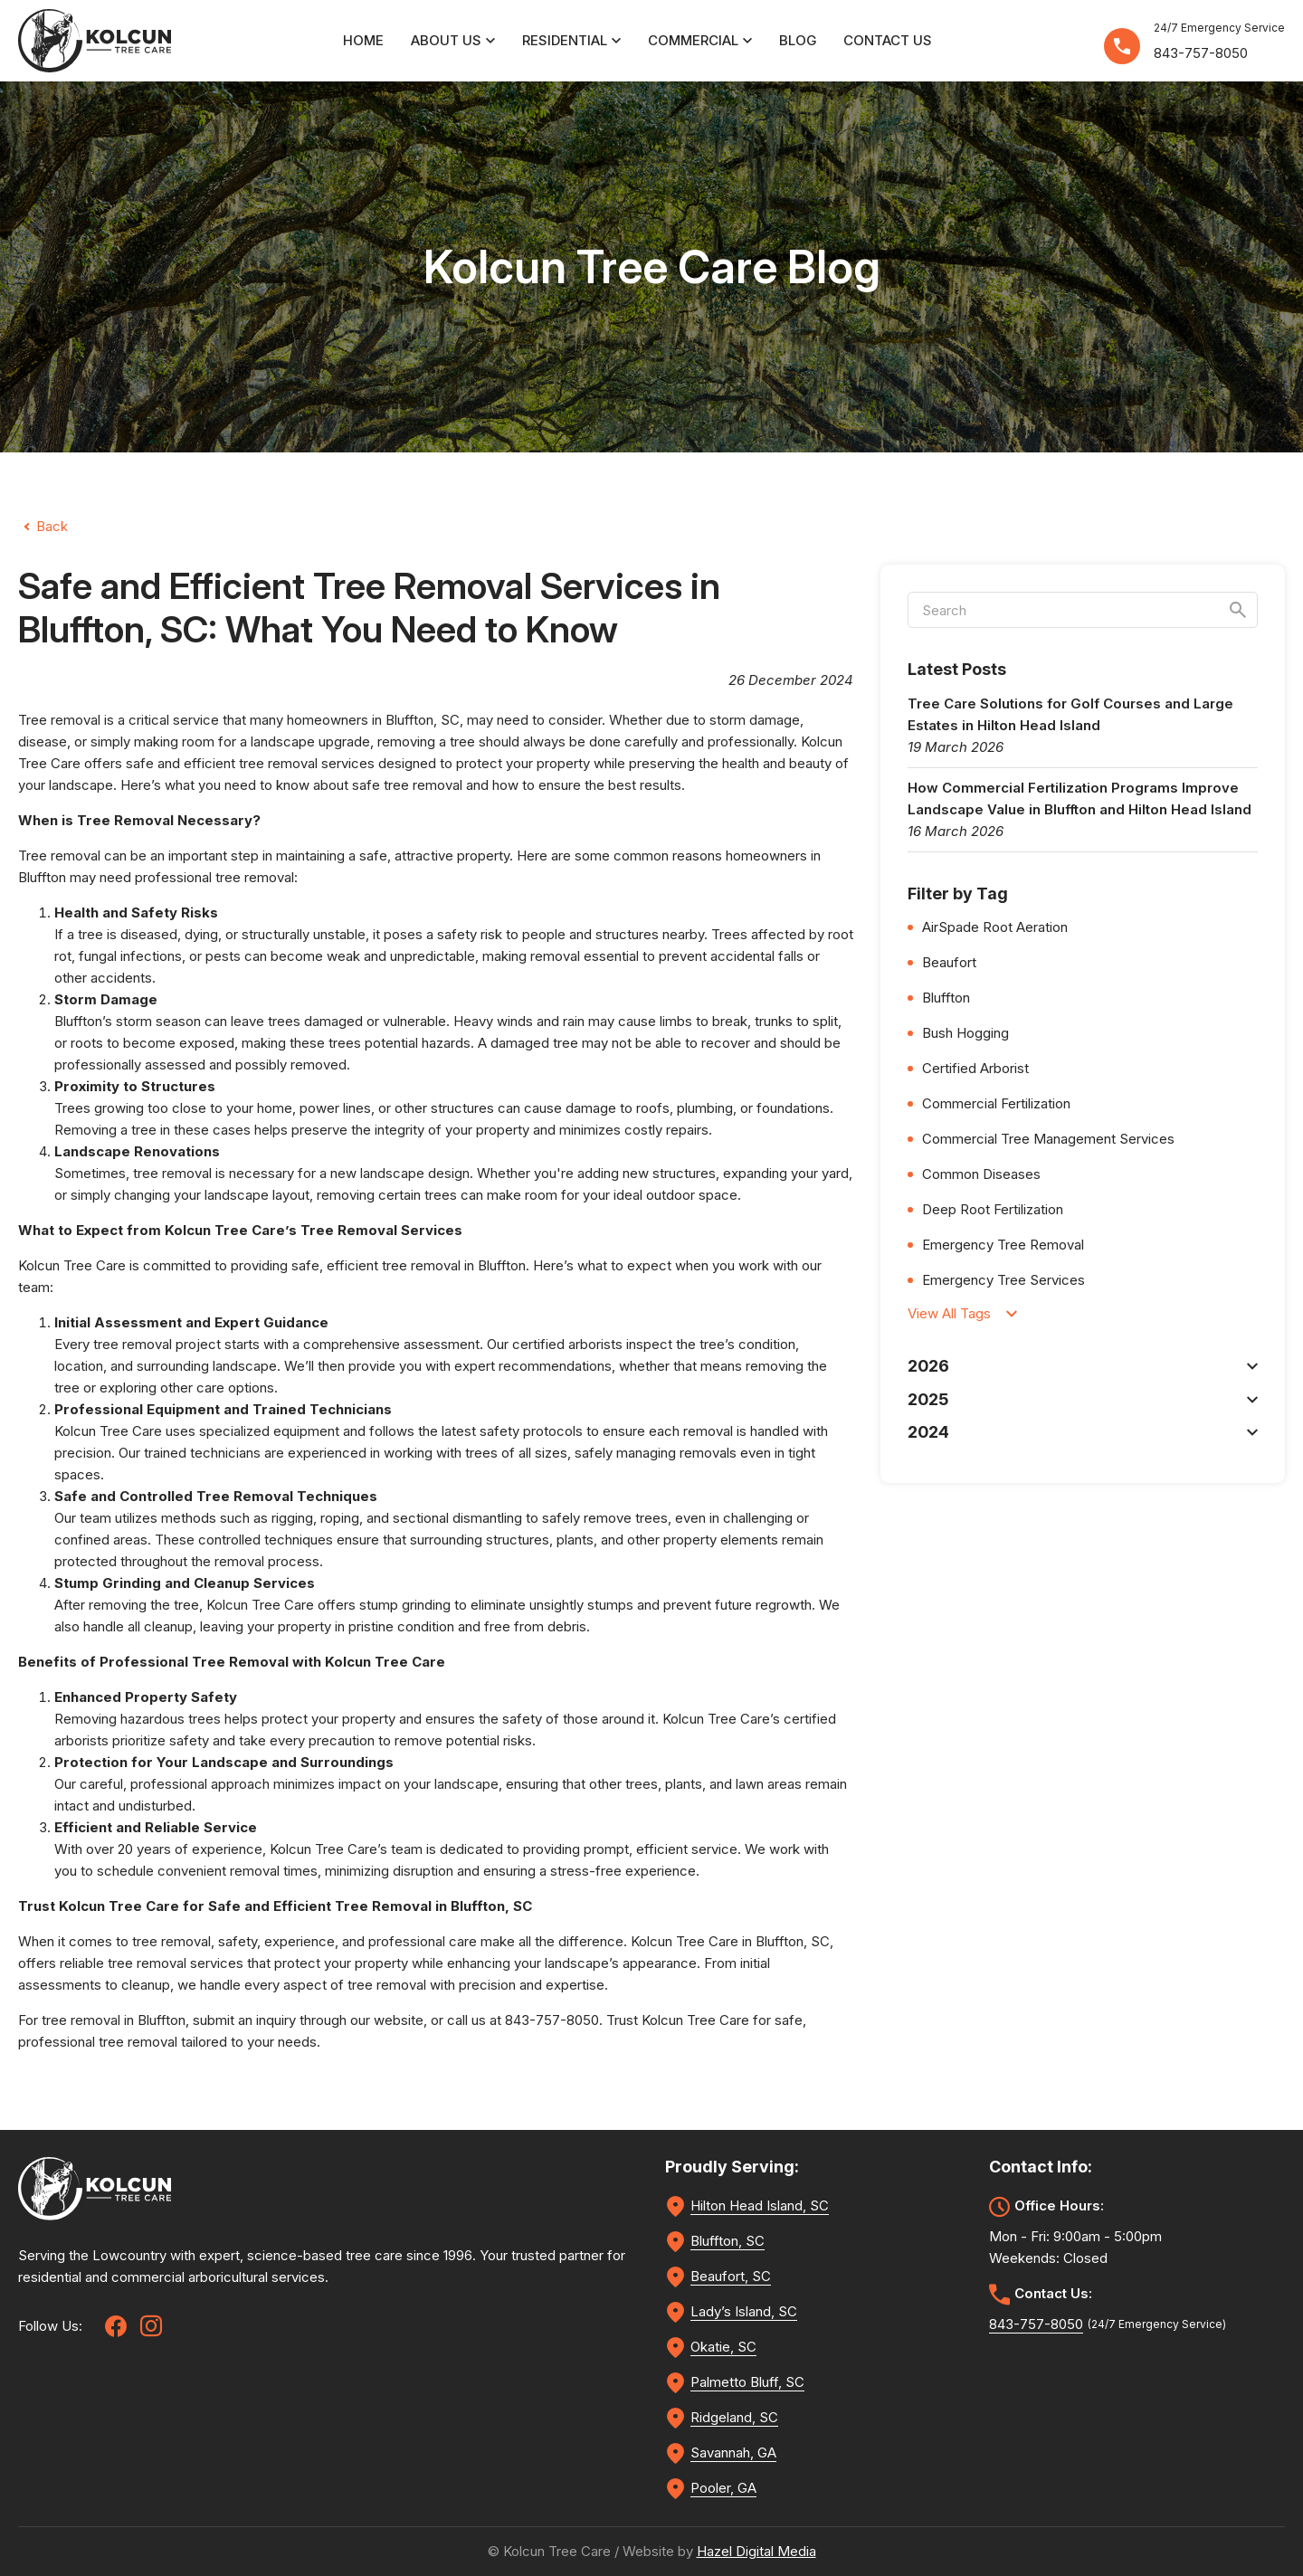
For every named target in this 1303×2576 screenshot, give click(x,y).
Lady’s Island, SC (743, 2311)
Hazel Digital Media (756, 2551)
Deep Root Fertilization (992, 1209)
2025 (1083, 1399)
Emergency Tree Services (1003, 1279)
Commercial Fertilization (996, 1103)
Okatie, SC (723, 2346)
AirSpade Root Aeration (995, 927)
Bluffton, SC (422, 719)
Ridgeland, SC (734, 2417)
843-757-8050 (1201, 53)
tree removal (278, 763)
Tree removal (59, 855)
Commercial (700, 40)
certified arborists (567, 1344)
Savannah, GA (733, 2452)
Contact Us (887, 40)
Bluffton (502, 1265)
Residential (571, 40)
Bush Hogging (965, 1032)
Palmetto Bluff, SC (747, 2382)
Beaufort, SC (730, 2276)
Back (52, 526)
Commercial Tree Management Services (1048, 1138)
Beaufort (949, 962)
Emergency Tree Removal (1003, 1244)
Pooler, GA (723, 2487)
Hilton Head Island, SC (759, 2205)
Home (363, 40)
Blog (797, 40)
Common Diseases (981, 1174)
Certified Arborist (975, 1068)
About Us (453, 40)
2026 (1083, 1365)
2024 (1083, 1431)
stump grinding (405, 1604)
